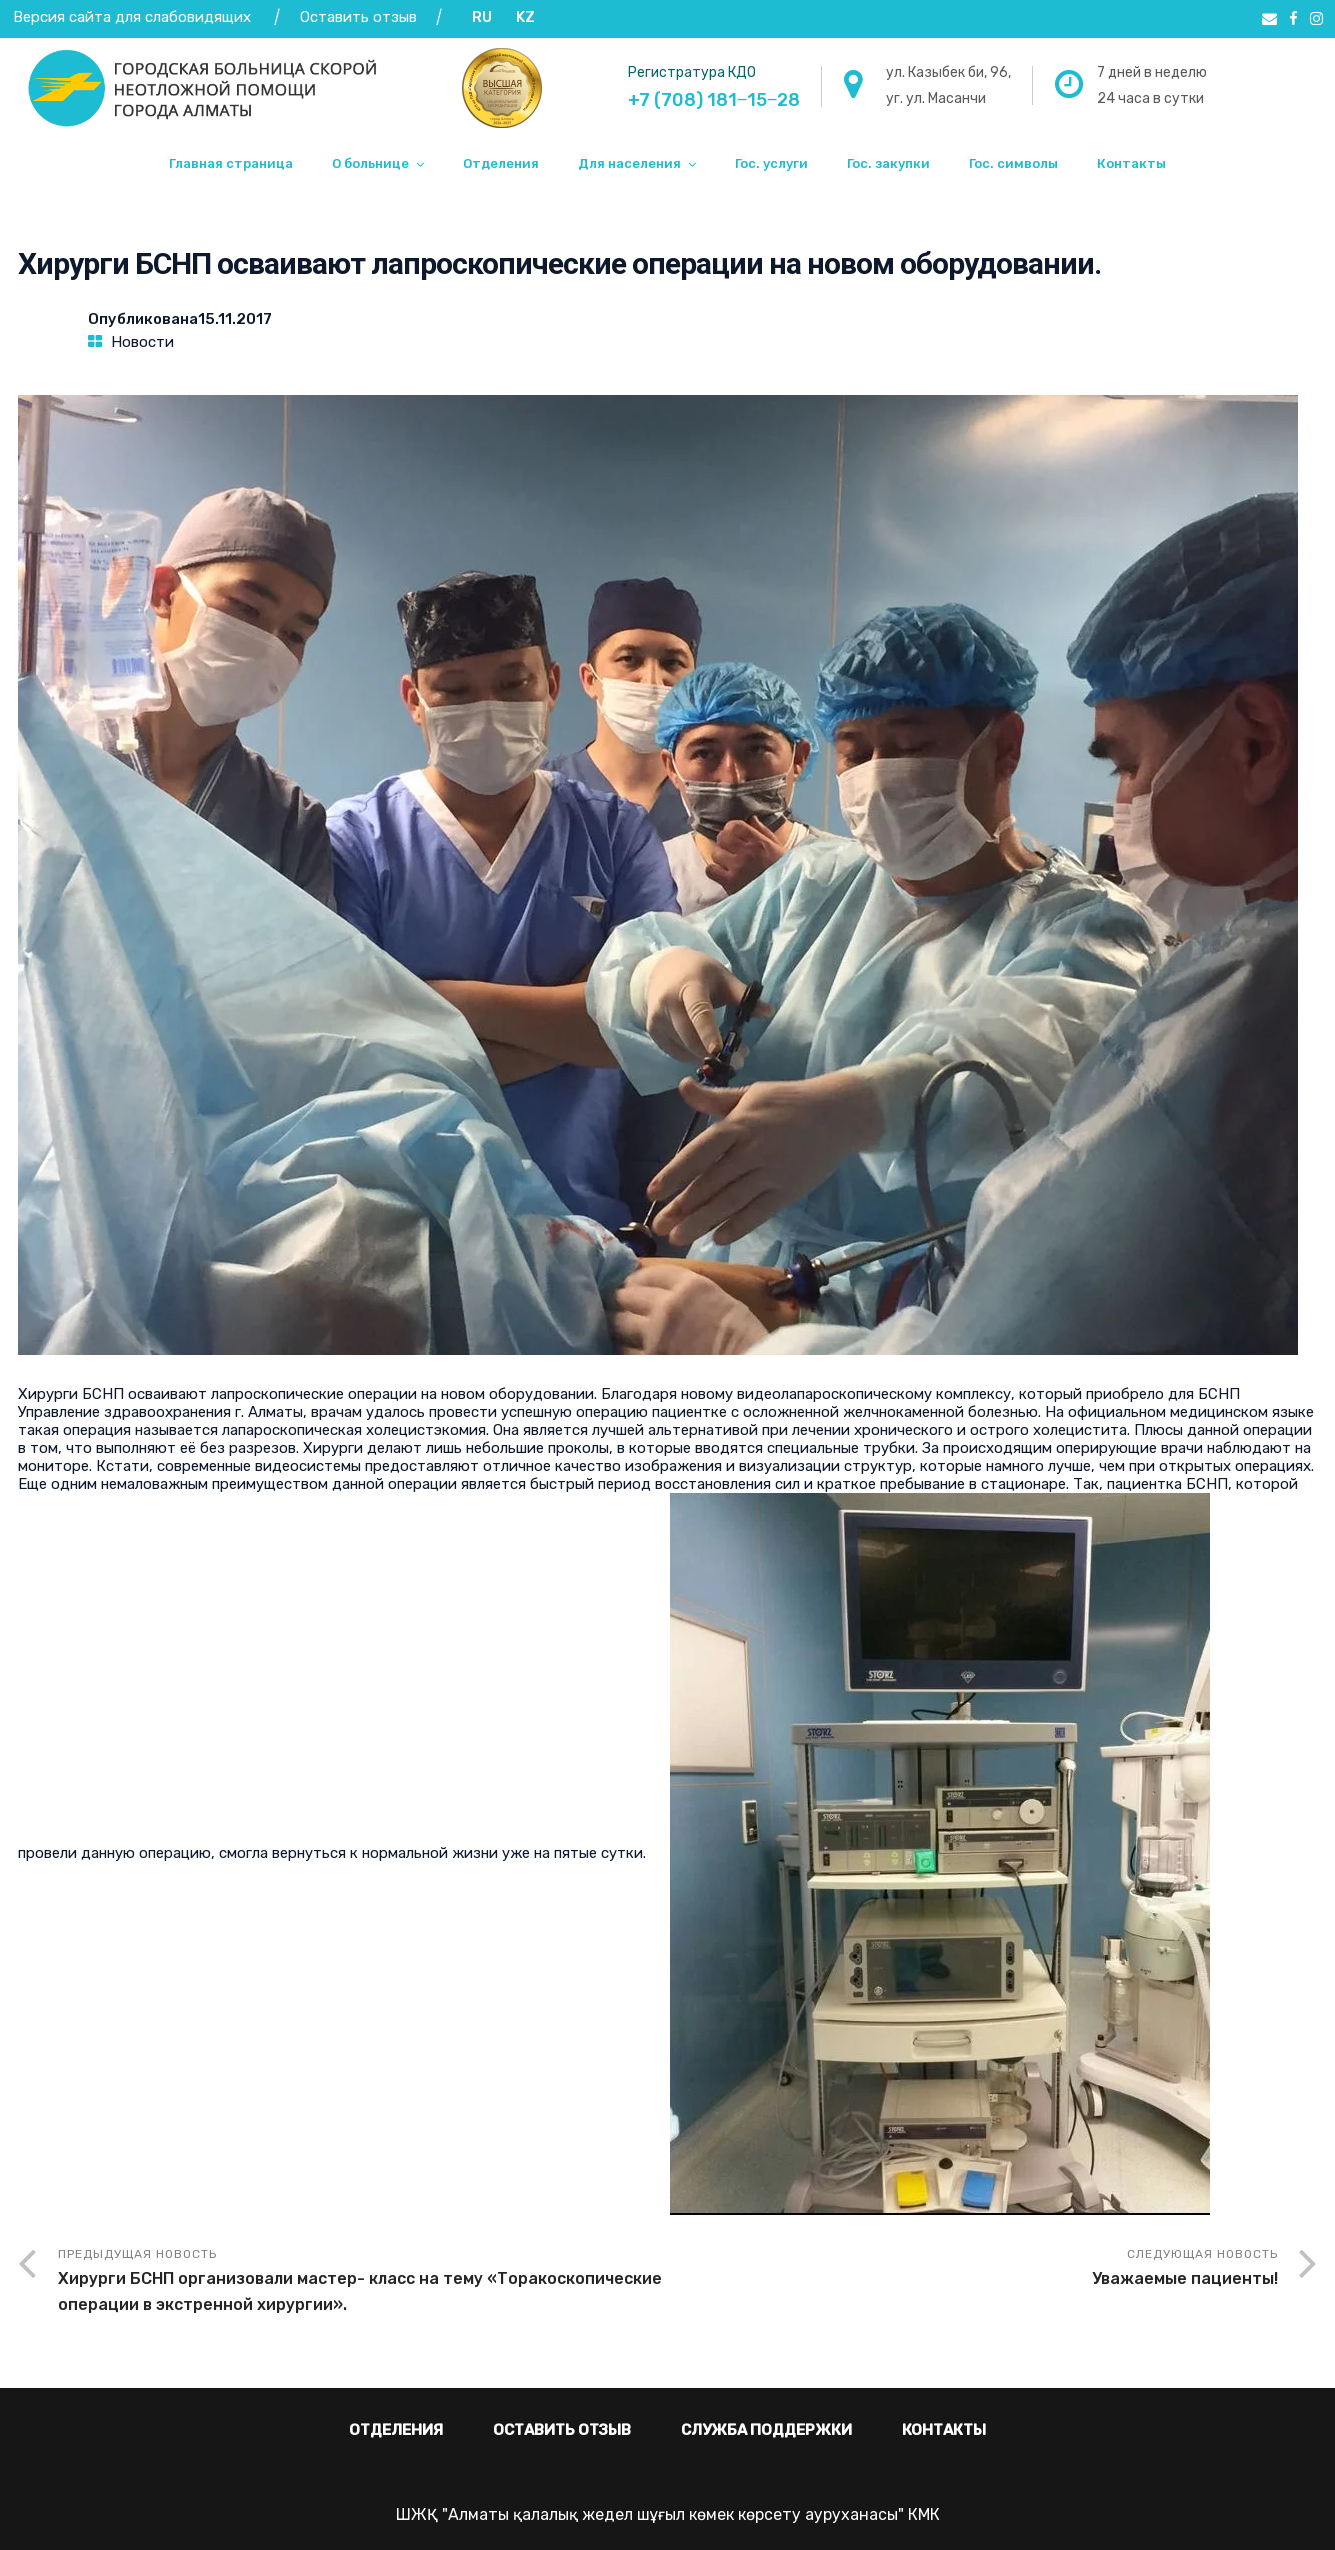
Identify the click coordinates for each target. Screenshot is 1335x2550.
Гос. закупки (888, 163)
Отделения (501, 163)
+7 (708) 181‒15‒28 (714, 100)
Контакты (1131, 163)
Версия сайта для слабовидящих (132, 17)
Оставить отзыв (360, 17)
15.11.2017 (235, 319)
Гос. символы (1013, 163)
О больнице (370, 163)
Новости (142, 342)
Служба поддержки (766, 2430)
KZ (525, 17)
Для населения (629, 163)
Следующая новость (973, 2269)
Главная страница (231, 163)
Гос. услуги (771, 163)
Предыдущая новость (363, 2282)
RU (482, 17)
